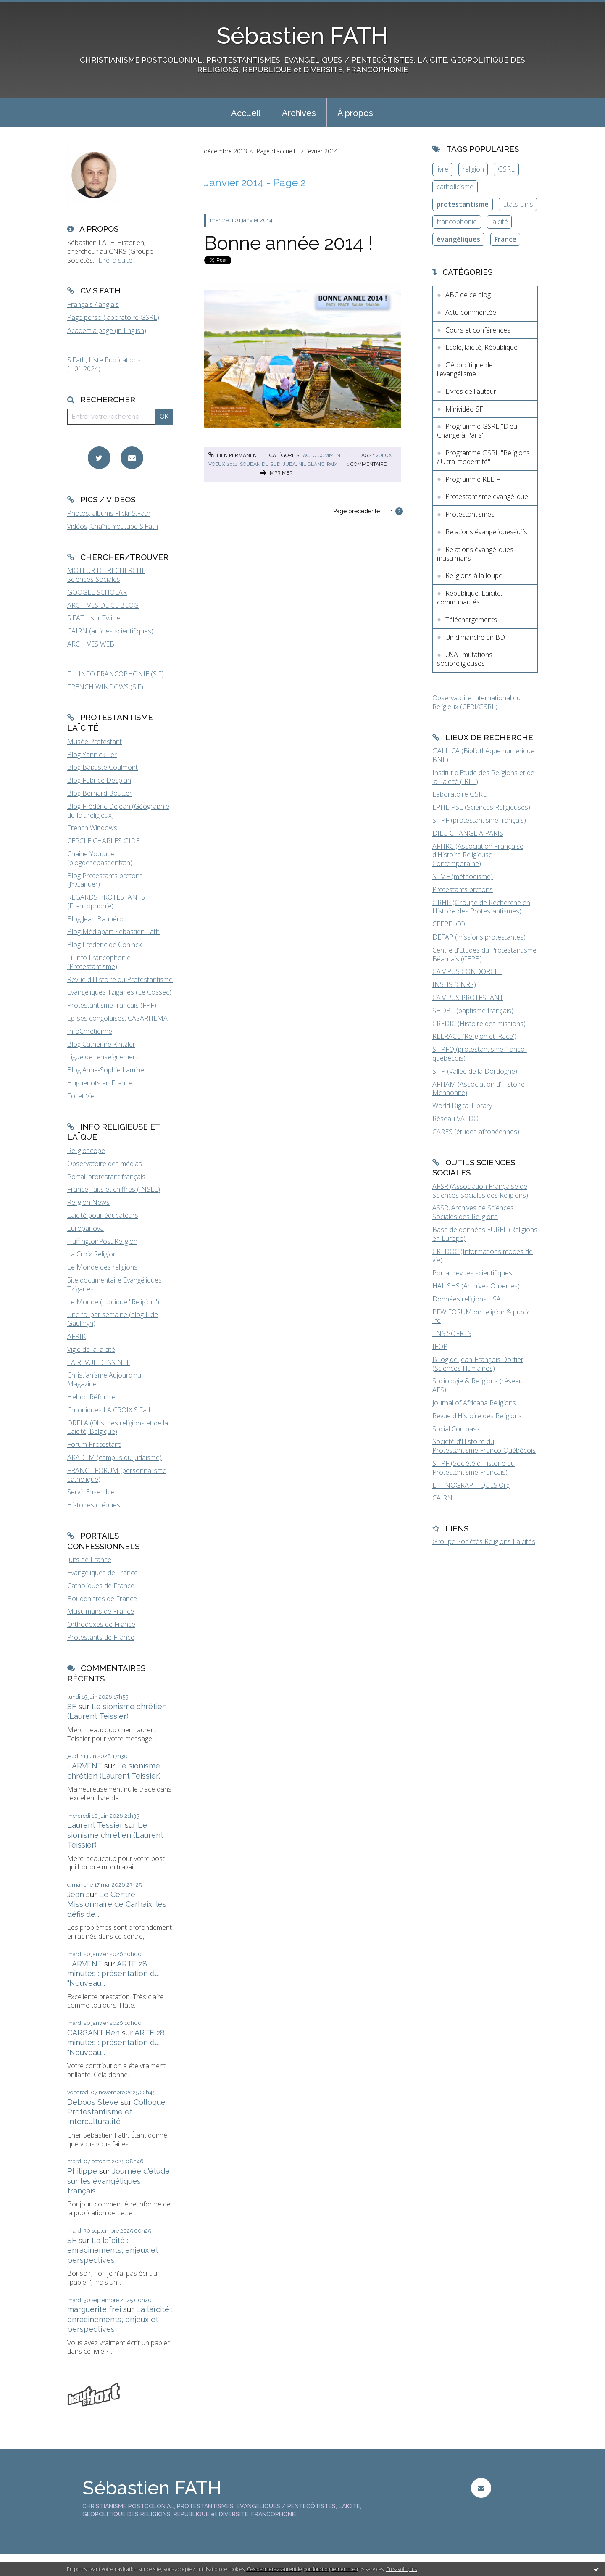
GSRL (506, 169)
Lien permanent (234, 455)
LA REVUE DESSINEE (98, 1362)
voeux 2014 (222, 464)
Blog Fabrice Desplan (99, 780)
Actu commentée (326, 455)
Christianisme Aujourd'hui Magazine (104, 1379)
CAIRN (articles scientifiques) (110, 631)
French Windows (92, 827)
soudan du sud (260, 464)
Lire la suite (115, 260)
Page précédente (356, 511)
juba (289, 464)
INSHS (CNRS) (454, 984)
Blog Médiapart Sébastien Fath (113, 931)
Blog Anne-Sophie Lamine (105, 1069)
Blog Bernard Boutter (99, 793)
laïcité (499, 221)
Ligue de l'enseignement (103, 1056)
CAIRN (442, 1497)
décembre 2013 (225, 151)
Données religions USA (466, 1299)
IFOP (439, 1346)
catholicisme (455, 186)
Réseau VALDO (455, 1118)
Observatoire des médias (104, 1163)
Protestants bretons (462, 889)
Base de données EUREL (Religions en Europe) (484, 1234)
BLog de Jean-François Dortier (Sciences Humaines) (477, 1364)
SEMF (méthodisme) (462, 876)
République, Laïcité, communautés (469, 598)
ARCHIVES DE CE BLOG (103, 605)
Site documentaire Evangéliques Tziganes (114, 1284)
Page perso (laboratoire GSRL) (113, 317)
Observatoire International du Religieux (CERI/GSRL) (476, 702)
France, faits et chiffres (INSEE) (113, 1189)
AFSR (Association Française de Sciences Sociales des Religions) (480, 1191)
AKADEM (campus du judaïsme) (114, 1457)
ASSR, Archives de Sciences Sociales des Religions (473, 1212)
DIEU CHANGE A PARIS (467, 833)
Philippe (82, 2171)
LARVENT (84, 1765)
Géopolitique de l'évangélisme (465, 369)
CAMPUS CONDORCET (467, 971)
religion (473, 169)
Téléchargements (471, 619)
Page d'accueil (276, 151)
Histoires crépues (93, 1505)
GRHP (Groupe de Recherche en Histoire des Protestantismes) (481, 907)
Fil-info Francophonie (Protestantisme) (99, 962)
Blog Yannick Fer (92, 754)
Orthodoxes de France (101, 1624)
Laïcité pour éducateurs (102, 1215)
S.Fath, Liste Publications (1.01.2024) (104, 364)
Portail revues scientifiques (472, 1272)
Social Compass (456, 1428)
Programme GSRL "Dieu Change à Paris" (477, 431)
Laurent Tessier (95, 1825)
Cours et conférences (477, 330)
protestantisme (463, 204)
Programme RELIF (472, 479)
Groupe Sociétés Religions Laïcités (483, 1541)
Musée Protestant (94, 741)
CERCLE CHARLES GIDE (103, 840)
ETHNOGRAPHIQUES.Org (471, 1485)
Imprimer (276, 473)
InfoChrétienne (89, 1031)
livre (442, 169)
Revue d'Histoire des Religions (477, 1415)
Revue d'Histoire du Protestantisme (120, 979)
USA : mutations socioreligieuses (464, 659)
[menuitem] (246, 112)
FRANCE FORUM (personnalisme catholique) (116, 1475)
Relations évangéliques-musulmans (476, 554)
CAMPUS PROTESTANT (467, 997)
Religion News (88, 1202)
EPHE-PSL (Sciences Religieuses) (481, 807)
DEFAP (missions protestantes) (479, 937)
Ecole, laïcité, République (481, 347)
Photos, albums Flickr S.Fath (108, 513)
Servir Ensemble (91, 1492)
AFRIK (76, 1336)
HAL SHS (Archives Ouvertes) (476, 1286)
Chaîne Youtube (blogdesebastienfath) (99, 858)
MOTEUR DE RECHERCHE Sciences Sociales (106, 575)
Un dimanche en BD (475, 637)
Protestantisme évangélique (486, 496)
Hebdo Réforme (91, 1396)
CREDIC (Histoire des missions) (479, 1023)
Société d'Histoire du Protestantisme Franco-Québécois (484, 1446)
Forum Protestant (94, 1444)
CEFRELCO (448, 924)
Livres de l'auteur (470, 391)
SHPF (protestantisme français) (479, 820)
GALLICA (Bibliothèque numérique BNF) (483, 755)
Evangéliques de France (102, 1572)
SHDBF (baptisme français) (472, 1010)
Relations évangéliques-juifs (486, 531)
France (505, 239)
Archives (299, 113)
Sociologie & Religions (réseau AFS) (477, 1385)
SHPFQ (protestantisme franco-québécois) (479, 1054)
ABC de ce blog (468, 294)
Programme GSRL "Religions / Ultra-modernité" (483, 457)
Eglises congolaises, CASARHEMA (117, 1018)
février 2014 (322, 151)
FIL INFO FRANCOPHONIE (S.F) (115, 673)
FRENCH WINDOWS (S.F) (105, 687)
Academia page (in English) (106, 330)
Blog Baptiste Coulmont (102, 767)
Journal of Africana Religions (474, 1402)
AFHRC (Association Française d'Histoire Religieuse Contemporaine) (477, 855)
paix (332, 464)
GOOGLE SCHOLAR (97, 592)
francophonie (457, 221)
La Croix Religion (92, 1254)
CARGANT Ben (93, 2032)
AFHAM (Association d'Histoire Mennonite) (478, 1088)
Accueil (245, 113)
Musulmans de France (100, 1611)
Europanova (85, 1228)
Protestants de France (100, 1637)
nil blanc (311, 464)
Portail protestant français (106, 1176)
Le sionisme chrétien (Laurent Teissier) (115, 1835)
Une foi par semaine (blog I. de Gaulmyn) (112, 1319)
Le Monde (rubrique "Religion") (113, 1301)
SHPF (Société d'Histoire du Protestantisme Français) (473, 1468)
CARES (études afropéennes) (475, 1131)
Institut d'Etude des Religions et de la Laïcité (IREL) (483, 777)
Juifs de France (89, 1559)
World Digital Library (462, 1105)
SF (71, 1706)
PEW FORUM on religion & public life (481, 1316)
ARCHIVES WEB (90, 644)
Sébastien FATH (302, 35)
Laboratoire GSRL (459, 794)
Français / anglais (93, 304)
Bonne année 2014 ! (288, 243)
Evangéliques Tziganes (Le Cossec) (119, 992)
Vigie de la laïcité (91, 1349)
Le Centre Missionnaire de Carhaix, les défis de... (116, 1904)
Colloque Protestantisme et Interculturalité (116, 2112)
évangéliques (458, 239)
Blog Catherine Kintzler (101, 1044)
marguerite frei (94, 2309)
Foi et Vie (81, 1096)
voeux (383, 455)
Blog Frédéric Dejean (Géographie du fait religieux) (118, 811)
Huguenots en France (99, 1082)
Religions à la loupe (473, 575)
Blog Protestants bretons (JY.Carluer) (105, 880)
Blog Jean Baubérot (96, 919)
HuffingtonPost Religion (102, 1241)
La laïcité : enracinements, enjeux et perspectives (112, 2250)
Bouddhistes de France (102, 1598)
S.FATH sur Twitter (95, 618)
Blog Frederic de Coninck (104, 944)
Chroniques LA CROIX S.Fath (110, 1410)
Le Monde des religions (102, 1267)
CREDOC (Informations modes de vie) (482, 1256)
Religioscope (86, 1150)
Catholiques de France (100, 1585)
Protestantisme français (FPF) (111, 1005)
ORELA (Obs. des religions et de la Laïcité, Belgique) (117, 1427)
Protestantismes (470, 514)
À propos (355, 113)
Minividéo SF (464, 409)
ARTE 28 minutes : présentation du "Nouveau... (113, 1973)
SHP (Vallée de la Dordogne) (474, 1071)
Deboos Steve (92, 2102)
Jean (75, 1894)
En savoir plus (401, 2569)
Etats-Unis (518, 204)
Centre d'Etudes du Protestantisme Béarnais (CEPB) (484, 954)
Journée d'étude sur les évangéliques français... (118, 2181)
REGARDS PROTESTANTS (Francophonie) (106, 901)
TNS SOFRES (451, 1333)
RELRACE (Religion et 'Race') (474, 1036)
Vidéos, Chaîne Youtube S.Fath (112, 526)
